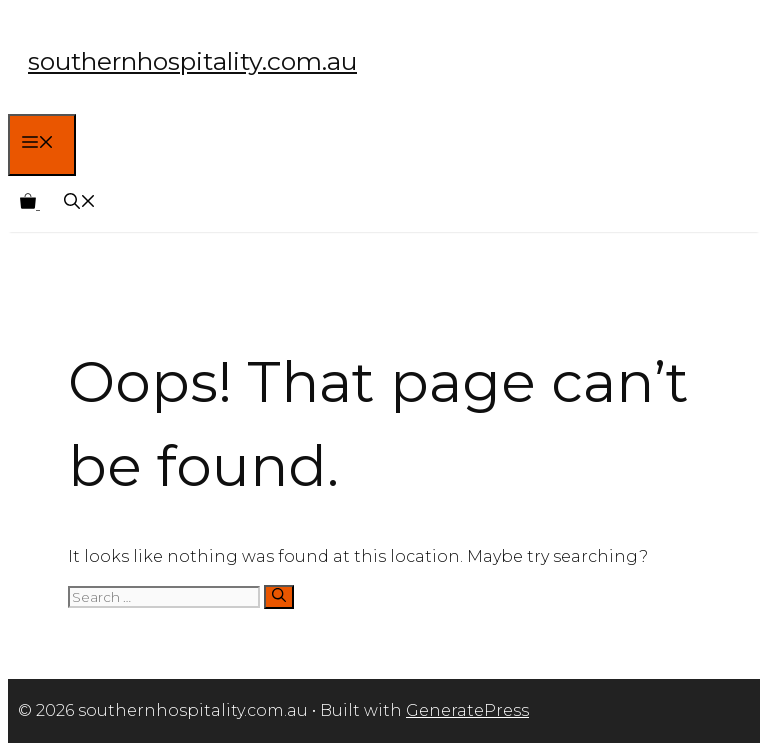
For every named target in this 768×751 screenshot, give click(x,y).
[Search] (279, 597)
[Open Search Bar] (80, 203)
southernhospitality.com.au (192, 61)
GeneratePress (467, 710)
